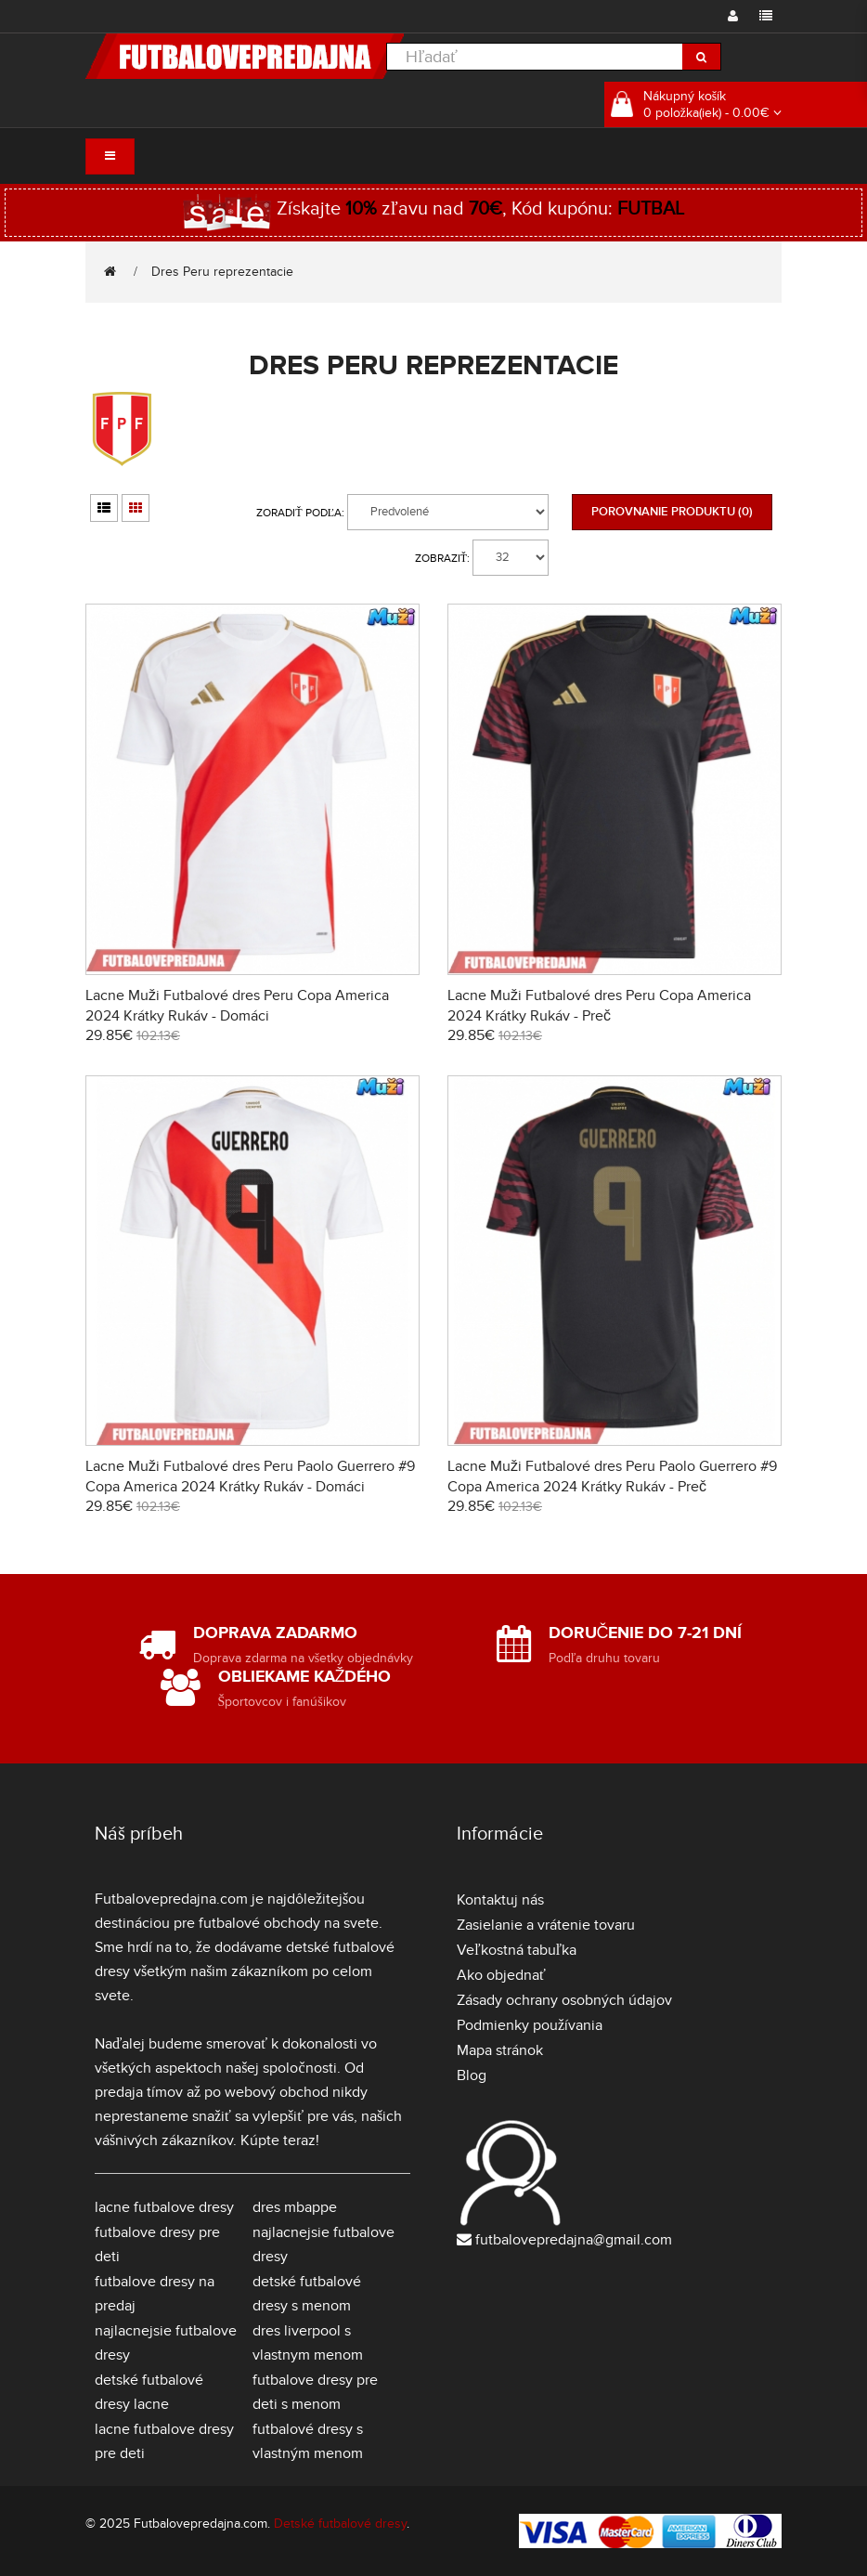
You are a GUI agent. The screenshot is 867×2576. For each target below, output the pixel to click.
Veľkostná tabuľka (516, 1950)
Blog (471, 2075)
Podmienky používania (529, 2025)
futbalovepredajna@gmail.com (573, 2240)
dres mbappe (294, 2207)
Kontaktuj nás (500, 1900)
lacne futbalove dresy (164, 2207)
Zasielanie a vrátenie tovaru (546, 1925)
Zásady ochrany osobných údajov (564, 2000)
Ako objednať (501, 1975)
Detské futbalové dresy (340, 2523)
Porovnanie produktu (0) (672, 511)
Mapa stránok (500, 2050)
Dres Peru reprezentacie (222, 272)
